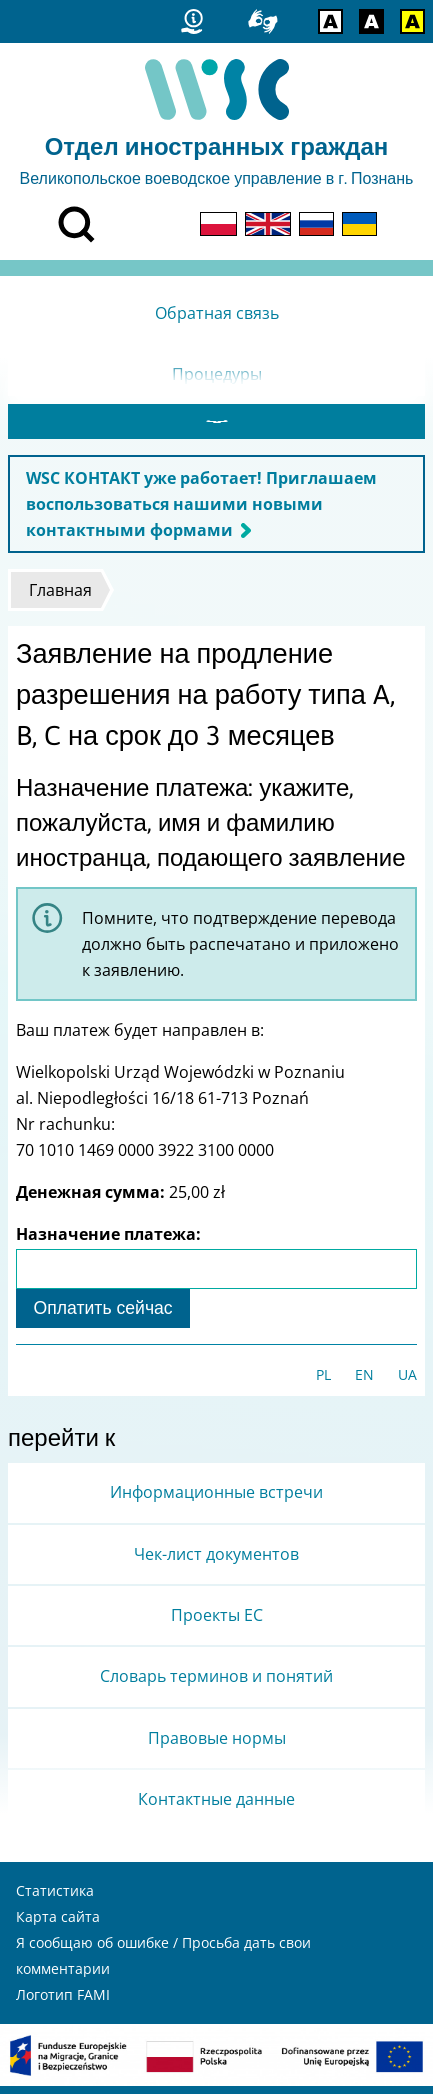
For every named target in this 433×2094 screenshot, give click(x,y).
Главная (60, 598)
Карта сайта (58, 1924)
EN (364, 1382)
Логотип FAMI (63, 2002)
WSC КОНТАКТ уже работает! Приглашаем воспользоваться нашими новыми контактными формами (201, 512)
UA (407, 1382)
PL (323, 1382)
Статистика (55, 1898)
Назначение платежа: (108, 1242)
